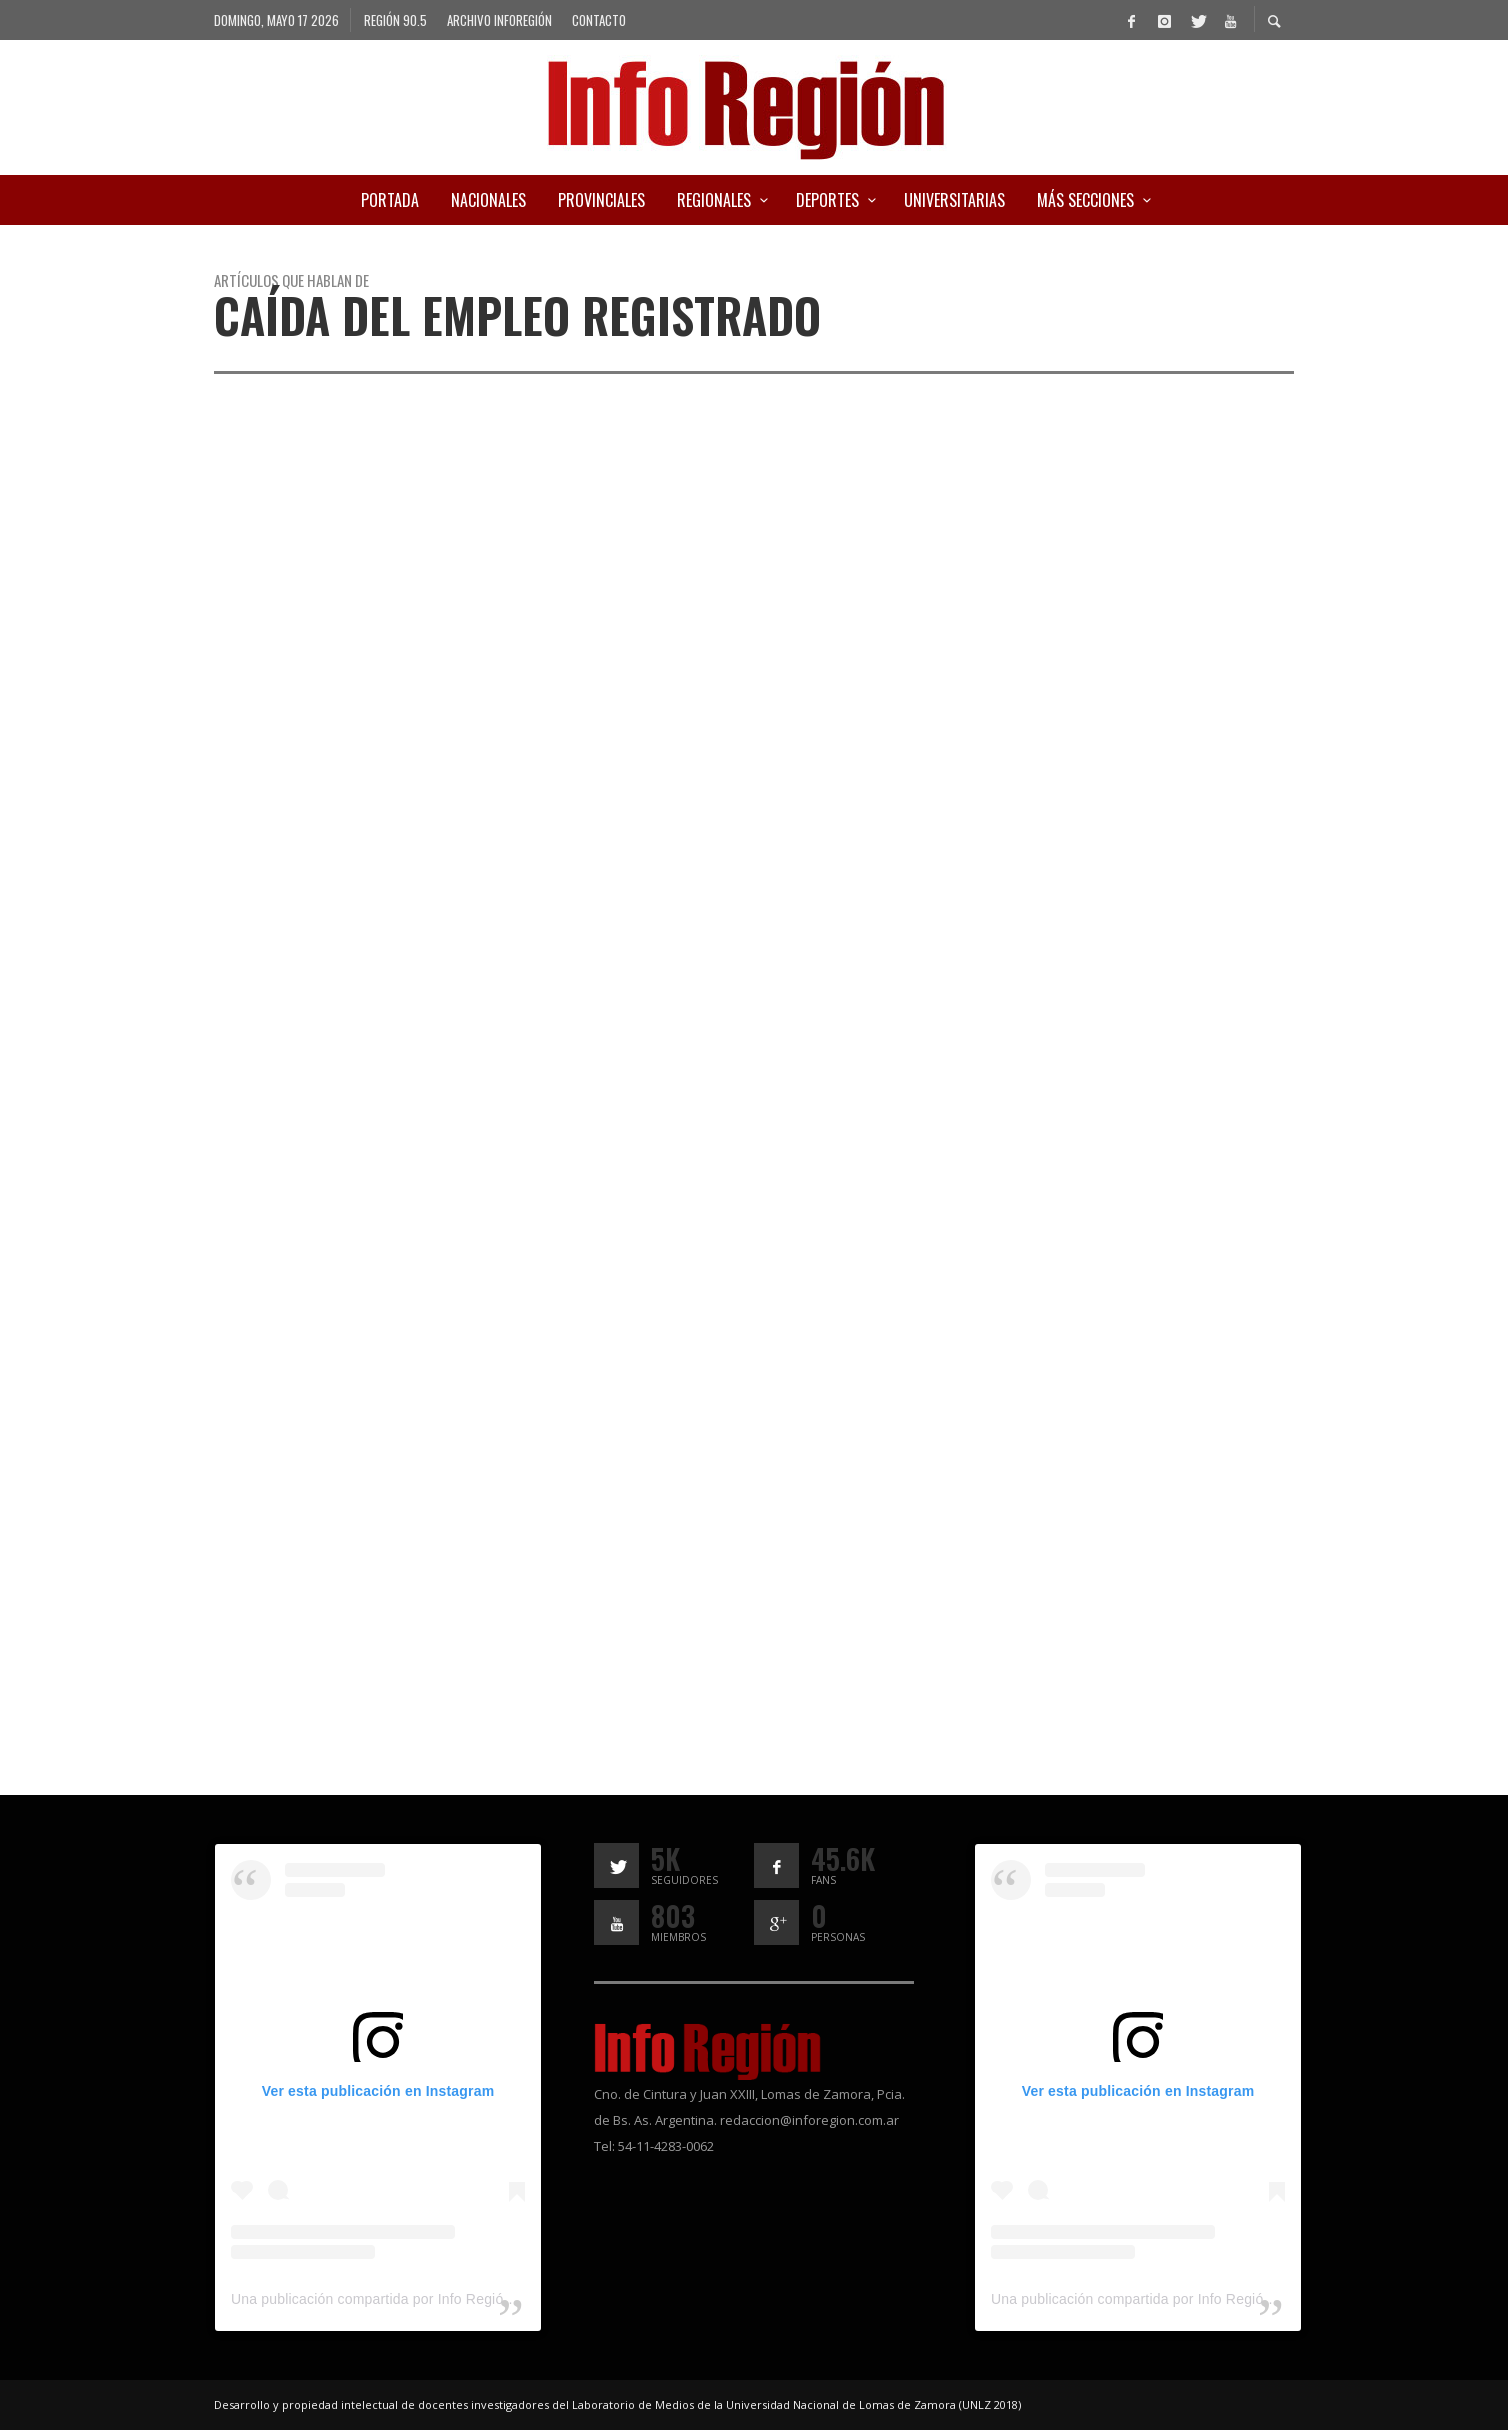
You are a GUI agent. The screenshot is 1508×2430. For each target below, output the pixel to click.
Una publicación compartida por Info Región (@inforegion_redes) (439, 2299)
